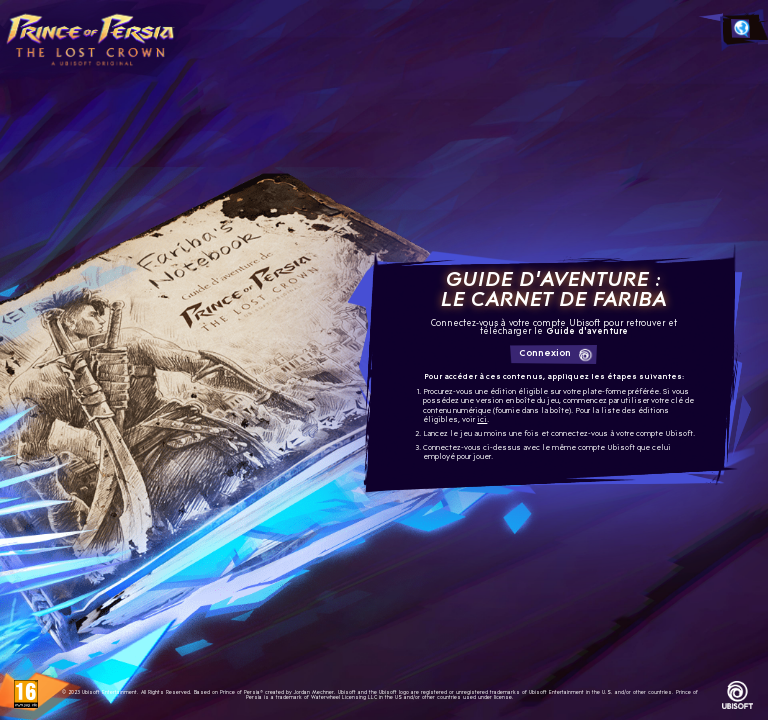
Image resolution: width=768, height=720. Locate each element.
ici (482, 420)
